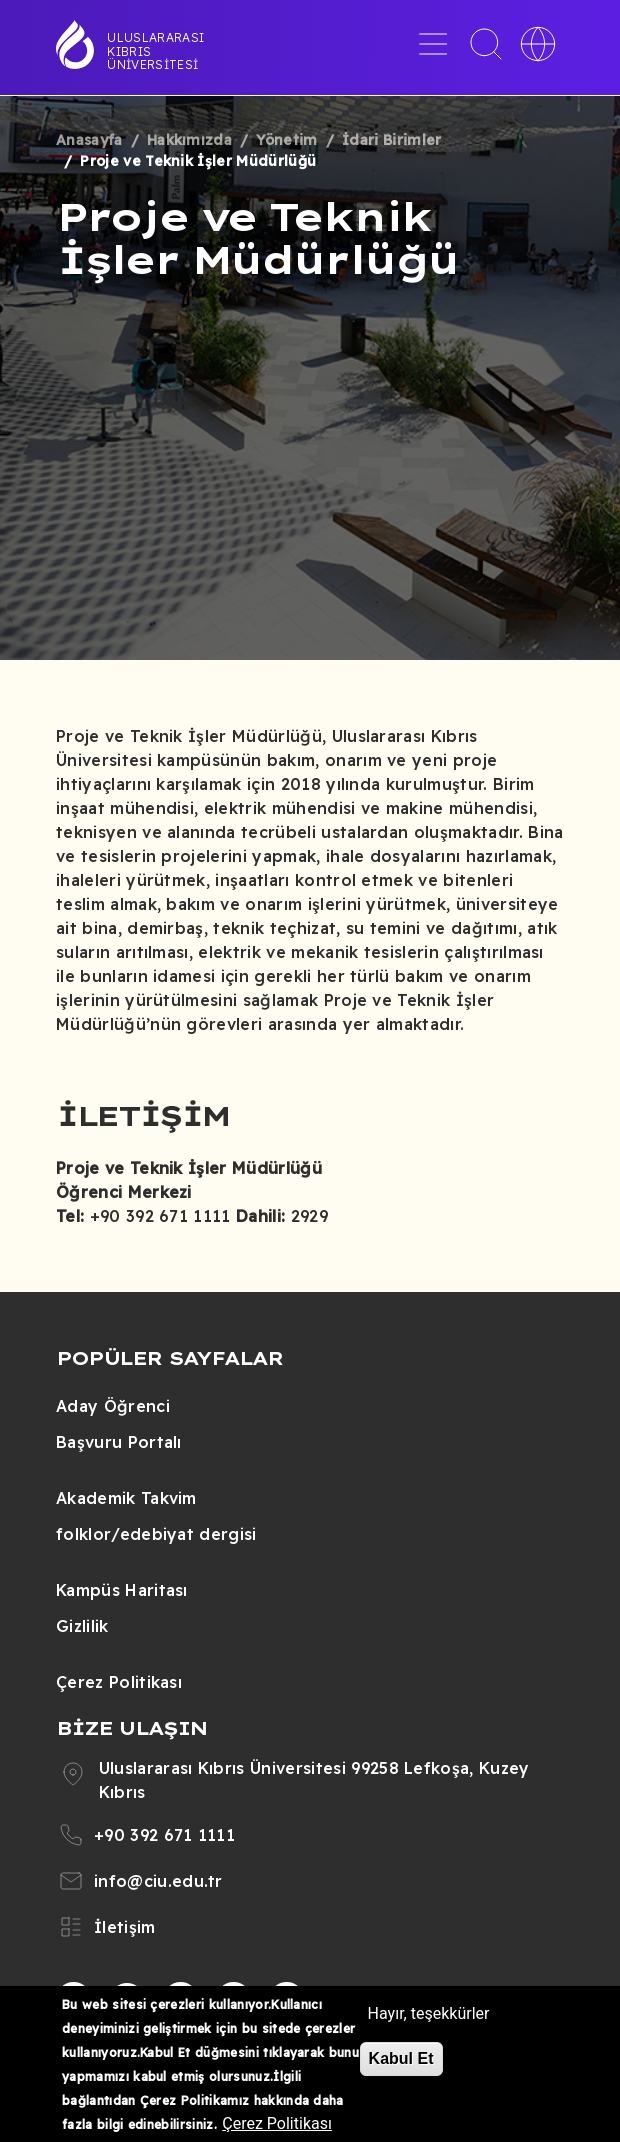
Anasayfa (89, 140)
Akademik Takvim (126, 1498)
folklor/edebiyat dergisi (156, 1534)
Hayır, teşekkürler (429, 2013)
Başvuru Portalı (119, 1442)
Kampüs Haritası (122, 1590)
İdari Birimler (391, 140)
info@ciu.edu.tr (158, 1881)
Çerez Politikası (119, 1682)
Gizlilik (82, 1626)
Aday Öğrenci (113, 1406)
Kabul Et (401, 2058)
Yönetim (286, 140)
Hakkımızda (189, 140)
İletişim (125, 1927)
